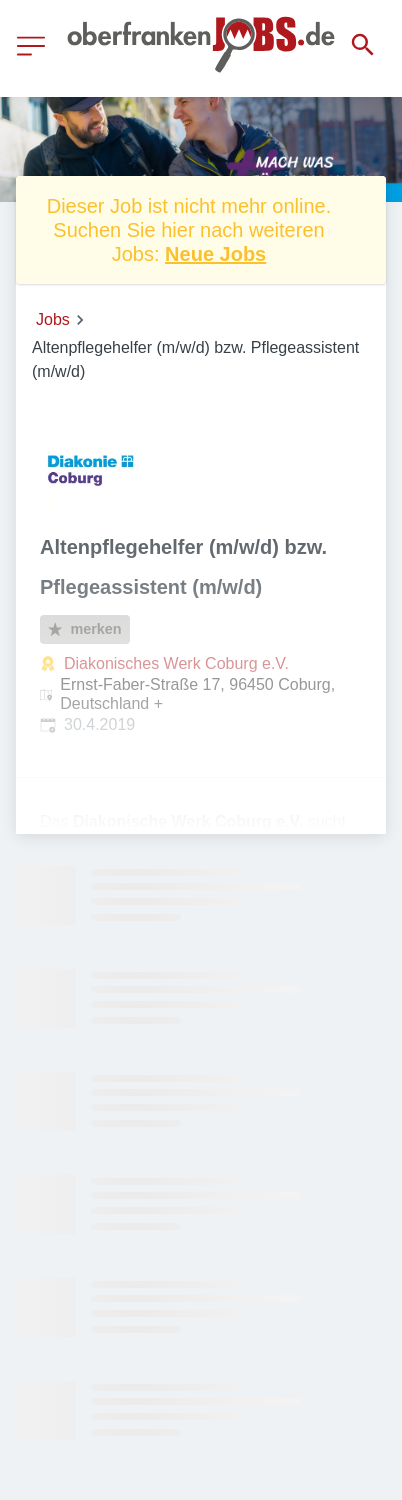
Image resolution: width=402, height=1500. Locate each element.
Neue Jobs (215, 254)
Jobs (53, 319)
